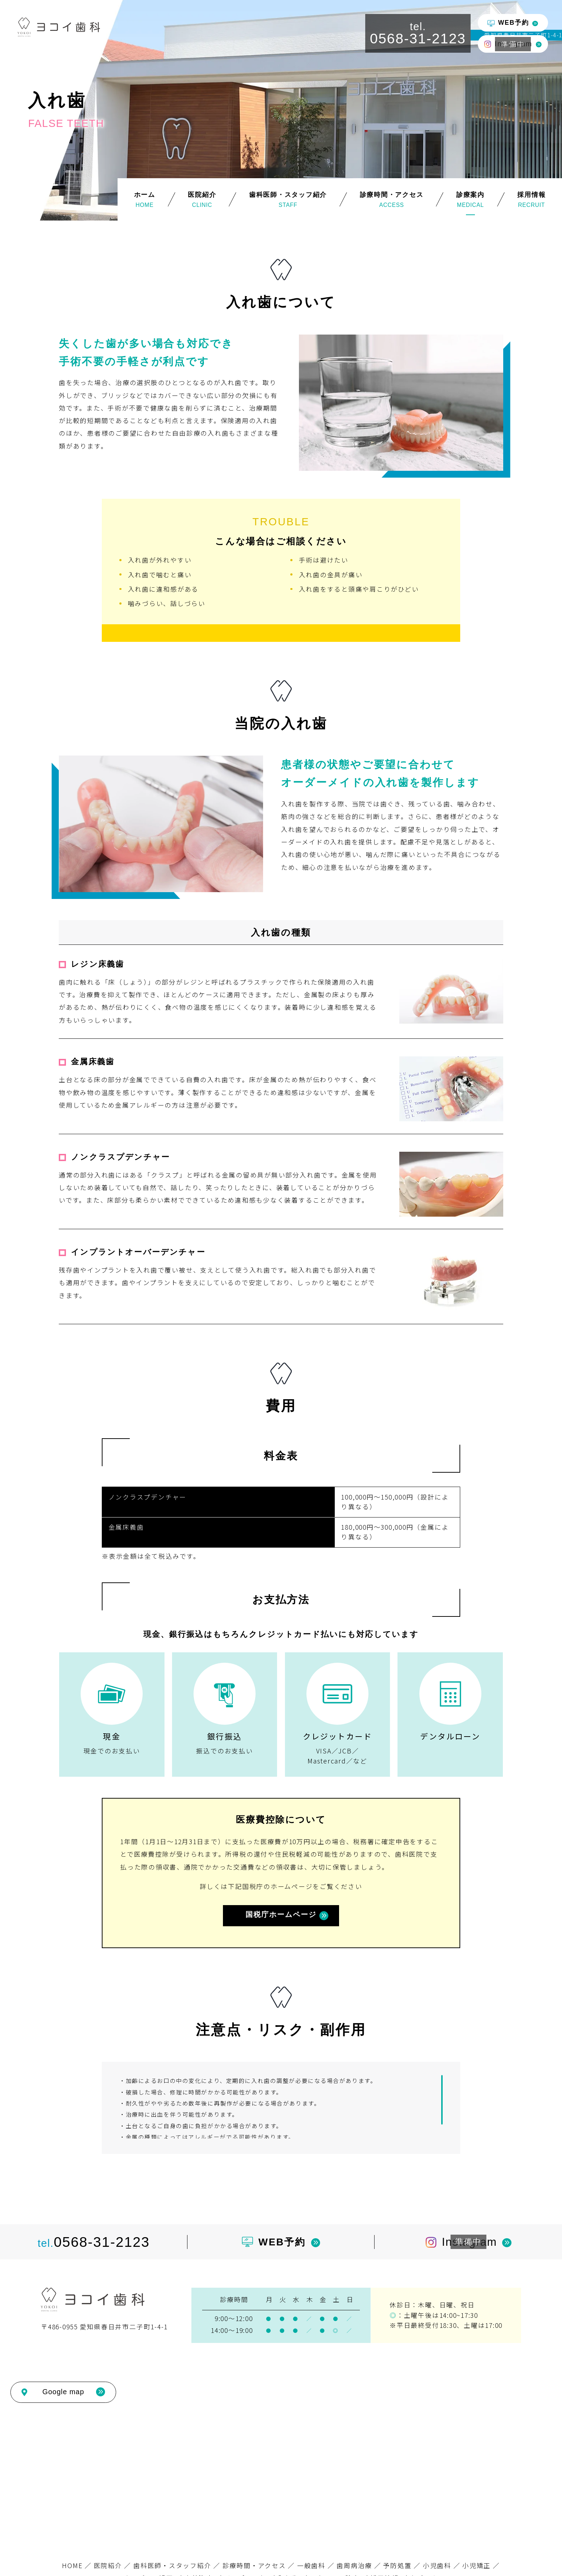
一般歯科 (311, 2565)
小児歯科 (437, 2565)
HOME (72, 2565)
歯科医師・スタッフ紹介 (172, 2565)
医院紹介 (108, 2565)
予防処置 (397, 2565)
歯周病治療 (354, 2565)
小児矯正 (476, 2565)
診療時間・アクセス (254, 2565)
